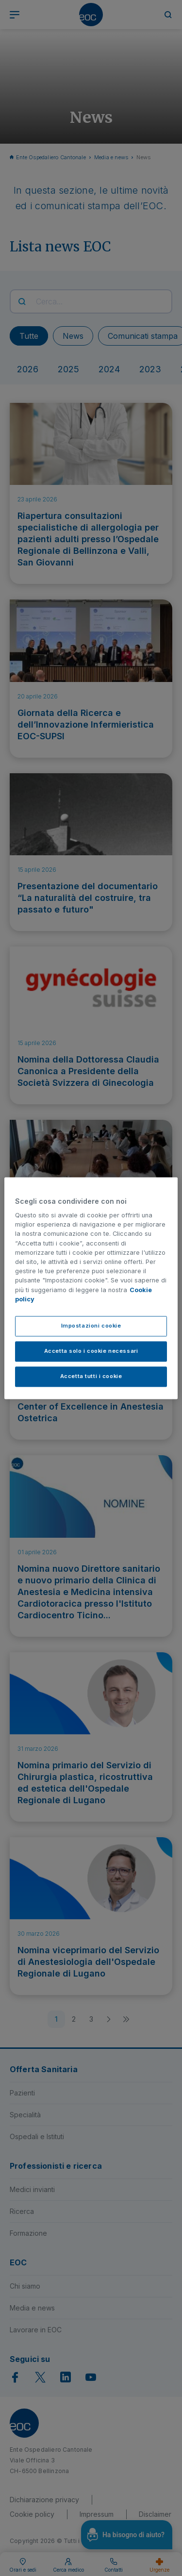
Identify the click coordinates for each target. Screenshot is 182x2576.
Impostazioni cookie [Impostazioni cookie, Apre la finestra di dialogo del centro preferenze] (91, 1325)
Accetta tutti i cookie (91, 1376)
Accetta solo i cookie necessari (91, 1350)
